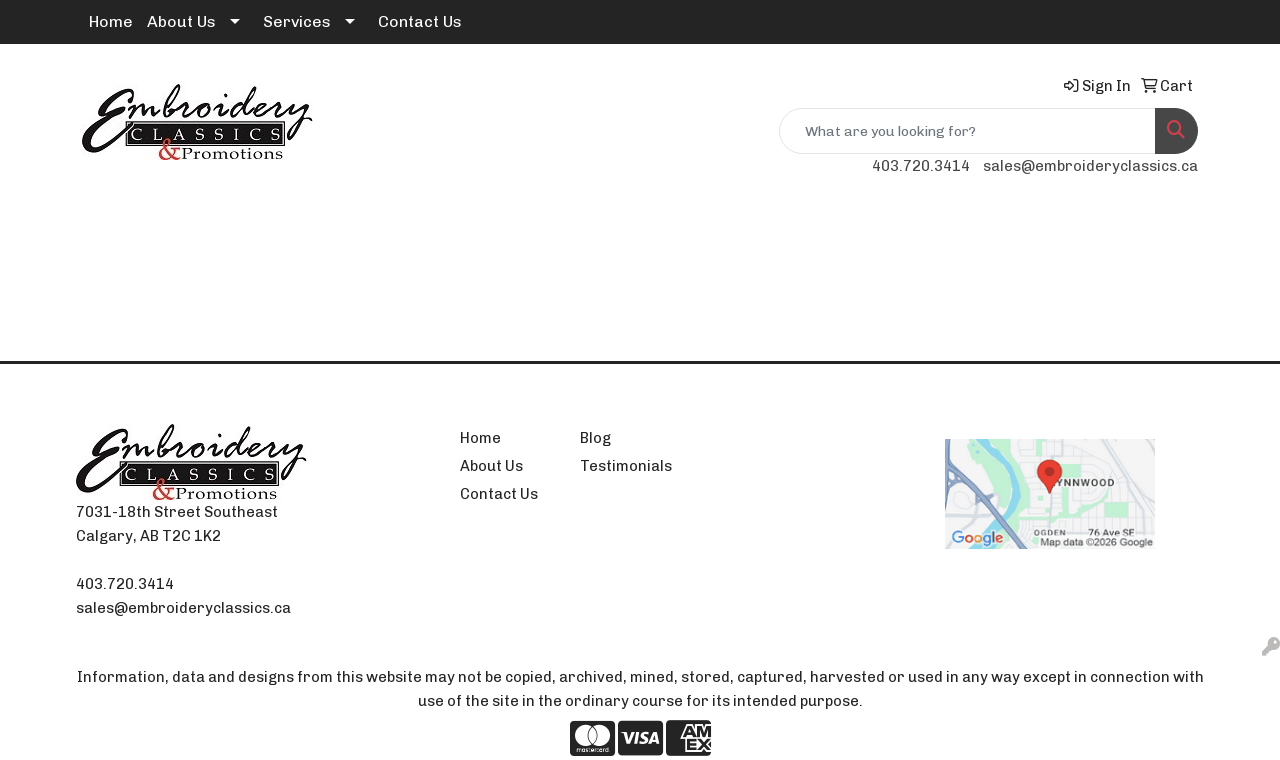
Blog (595, 438)
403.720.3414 (921, 166)
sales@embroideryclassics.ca (1090, 166)
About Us (181, 21)
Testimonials (626, 466)
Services (297, 21)
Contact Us (420, 21)
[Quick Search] (967, 131)
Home (111, 21)
